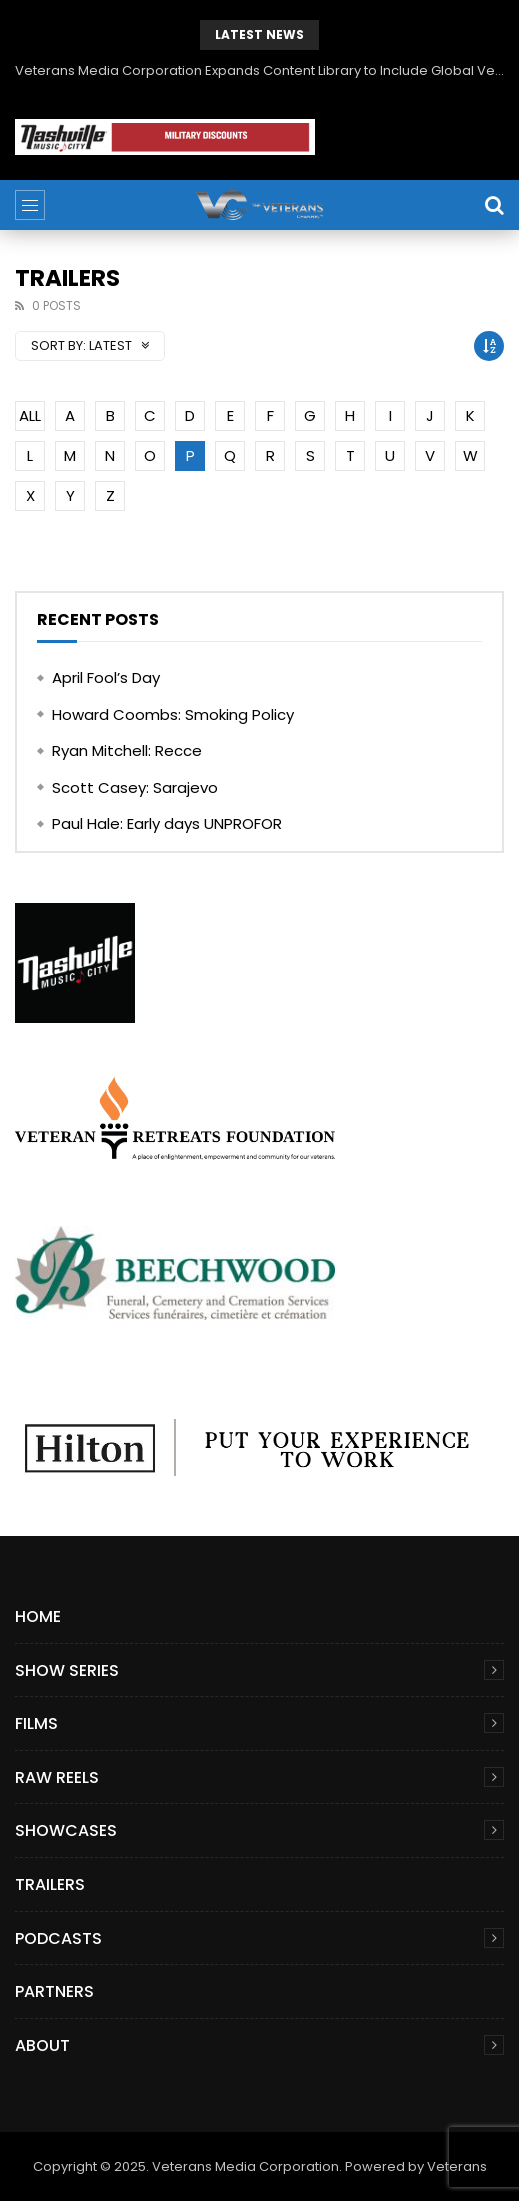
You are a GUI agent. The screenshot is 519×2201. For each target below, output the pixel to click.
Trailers (50, 1884)
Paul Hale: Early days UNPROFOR (167, 823)
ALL (30, 415)
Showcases (66, 1830)
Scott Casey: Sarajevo (135, 787)
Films (36, 1723)
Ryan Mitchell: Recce (127, 750)
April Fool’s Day (106, 677)
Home (38, 1616)
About (42, 2045)
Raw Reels (57, 1777)
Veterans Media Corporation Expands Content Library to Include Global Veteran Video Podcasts (259, 70)
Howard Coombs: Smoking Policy (173, 714)
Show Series (67, 1670)
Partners (54, 1991)
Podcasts (58, 1938)
